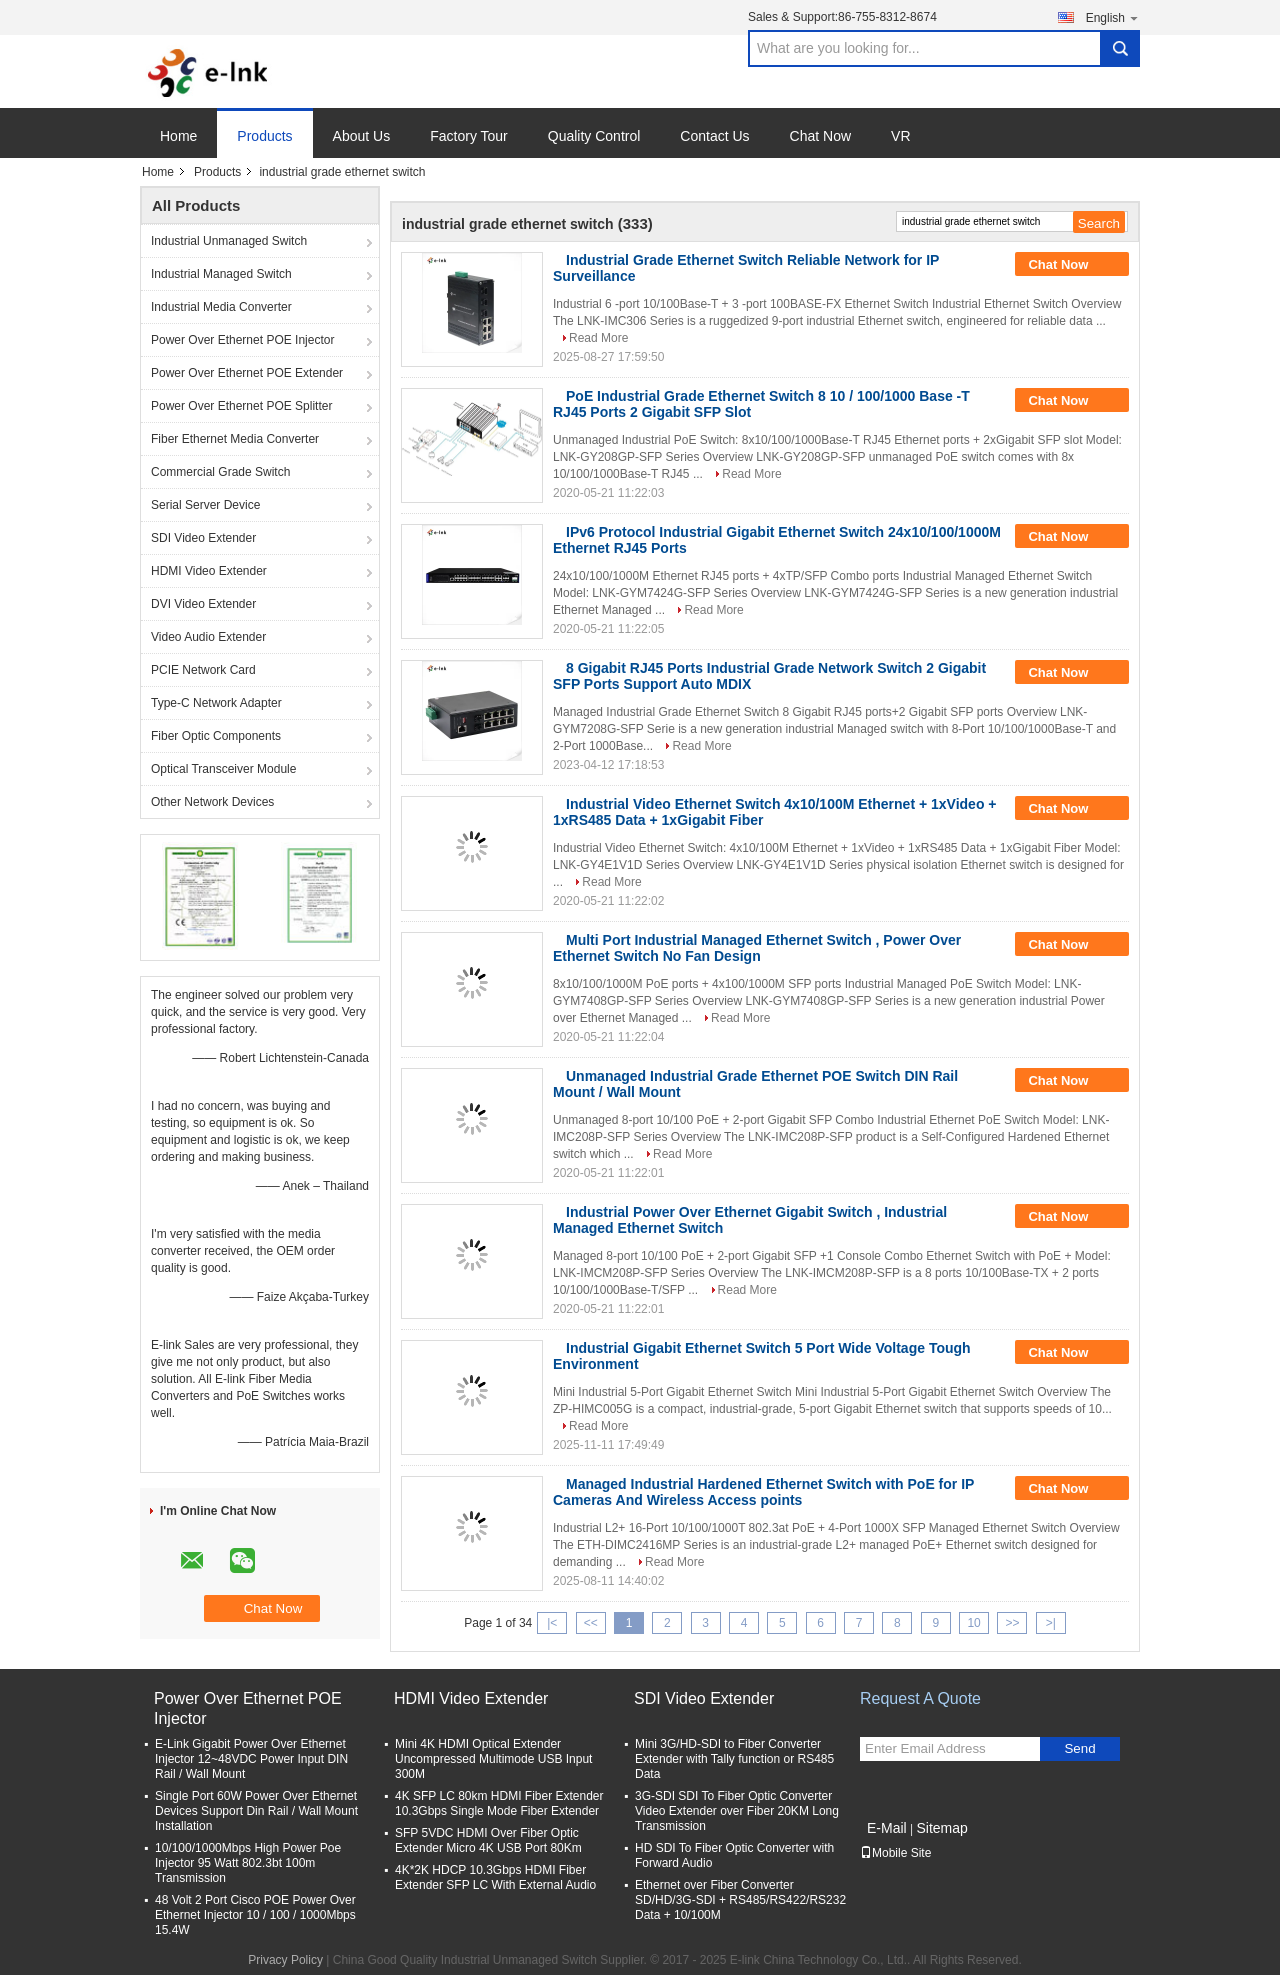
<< (591, 1623)
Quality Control (594, 136)
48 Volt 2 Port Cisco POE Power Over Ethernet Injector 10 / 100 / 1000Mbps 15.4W (255, 1915)
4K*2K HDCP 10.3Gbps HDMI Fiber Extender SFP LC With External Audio (495, 1877)
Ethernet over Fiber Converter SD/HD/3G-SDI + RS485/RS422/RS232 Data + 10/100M (740, 1900)
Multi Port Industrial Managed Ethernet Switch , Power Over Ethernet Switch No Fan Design (757, 948)
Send (1079, 1748)
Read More (598, 338)
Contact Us (714, 136)
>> (1012, 1623)
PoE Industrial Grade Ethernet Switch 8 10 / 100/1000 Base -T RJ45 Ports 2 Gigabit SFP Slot (761, 404)
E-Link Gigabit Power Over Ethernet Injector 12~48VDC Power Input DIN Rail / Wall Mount (251, 1759)
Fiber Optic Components (216, 736)
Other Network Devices (212, 802)
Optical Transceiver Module (223, 769)
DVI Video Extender (203, 604)
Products (264, 136)
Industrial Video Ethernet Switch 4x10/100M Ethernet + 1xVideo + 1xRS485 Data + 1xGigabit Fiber (775, 812)
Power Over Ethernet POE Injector (242, 340)
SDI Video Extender (203, 538)
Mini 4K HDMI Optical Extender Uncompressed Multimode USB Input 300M (493, 1759)
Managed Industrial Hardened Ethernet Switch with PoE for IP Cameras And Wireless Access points (763, 1492)
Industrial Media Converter (221, 307)
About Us (362, 136)
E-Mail (887, 1828)
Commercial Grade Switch (220, 472)
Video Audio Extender (208, 637)
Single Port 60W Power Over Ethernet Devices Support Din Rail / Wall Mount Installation (256, 1811)
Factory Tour (469, 136)
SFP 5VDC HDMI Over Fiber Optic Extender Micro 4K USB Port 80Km (488, 1840)
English (1113, 17)
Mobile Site (895, 1853)
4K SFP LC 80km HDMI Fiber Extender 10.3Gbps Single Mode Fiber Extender (499, 1803)
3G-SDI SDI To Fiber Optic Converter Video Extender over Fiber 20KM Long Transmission (737, 1811)
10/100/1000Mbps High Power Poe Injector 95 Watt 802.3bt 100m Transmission (248, 1863)
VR (900, 136)
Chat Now (820, 136)
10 (973, 1623)
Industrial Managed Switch (221, 274)
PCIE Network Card (203, 670)
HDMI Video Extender (209, 571)
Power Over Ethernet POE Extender (247, 373)
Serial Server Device (205, 505)
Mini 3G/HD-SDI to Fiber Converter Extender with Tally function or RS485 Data (734, 1759)
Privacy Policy (285, 1960)
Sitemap (941, 1828)
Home (178, 136)
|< (552, 1623)
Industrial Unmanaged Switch (229, 241)
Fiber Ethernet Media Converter (235, 439)
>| (1051, 1623)
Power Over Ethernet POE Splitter (241, 406)
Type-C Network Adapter (216, 703)
